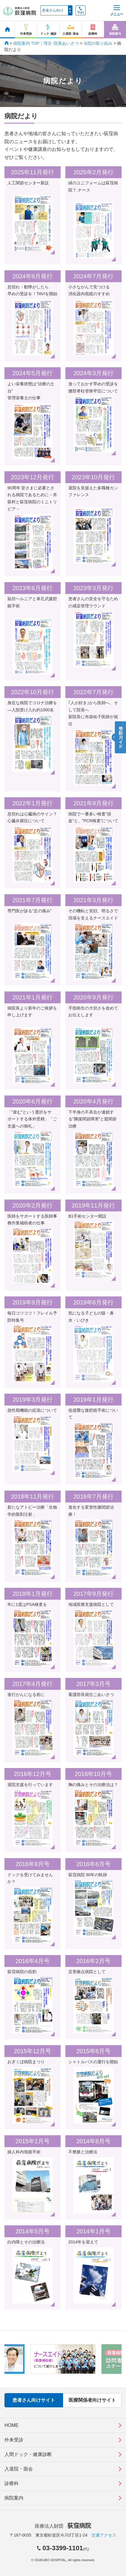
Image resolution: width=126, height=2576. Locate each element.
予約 (80, 11)
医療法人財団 (63, 2526)
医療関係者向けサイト (92, 2400)
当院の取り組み (97, 43)
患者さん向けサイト (33, 2400)
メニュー (116, 10)
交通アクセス (103, 2535)
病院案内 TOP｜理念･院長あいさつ (46, 43)
